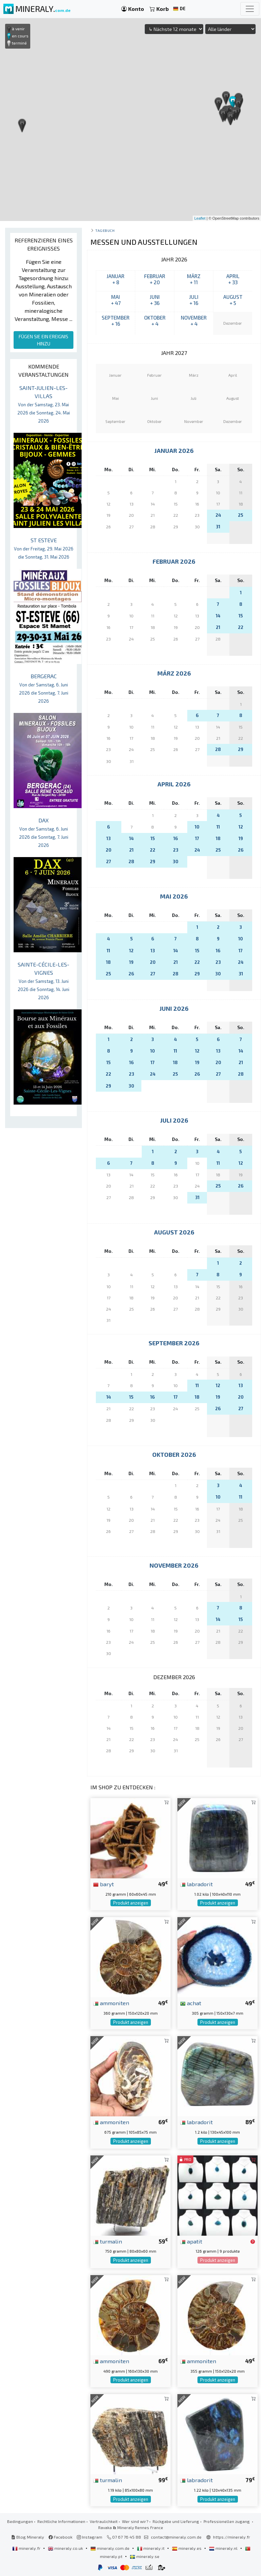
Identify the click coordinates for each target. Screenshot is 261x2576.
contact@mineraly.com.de (176, 2537)
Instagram (89, 2537)
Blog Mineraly (27, 2537)
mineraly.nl (224, 2548)
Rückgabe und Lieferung (176, 2521)
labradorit (196, 1883)
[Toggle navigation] (249, 9)
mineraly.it (151, 2548)
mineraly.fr (26, 2548)
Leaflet (200, 218)
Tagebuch (105, 230)
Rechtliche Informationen (61, 2521)
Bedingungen (20, 2521)
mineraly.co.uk (66, 2548)
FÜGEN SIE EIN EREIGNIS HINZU (43, 340)
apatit (191, 2241)
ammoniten (111, 2002)
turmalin (107, 2241)
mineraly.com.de (110, 2548)
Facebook (60, 2537)
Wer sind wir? (135, 2521)
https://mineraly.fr (231, 2537)
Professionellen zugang (227, 2521)
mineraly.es (187, 2548)
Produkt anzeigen (130, 1903)
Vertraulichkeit (104, 2521)
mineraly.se (144, 2556)
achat (190, 2002)
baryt (103, 1883)
